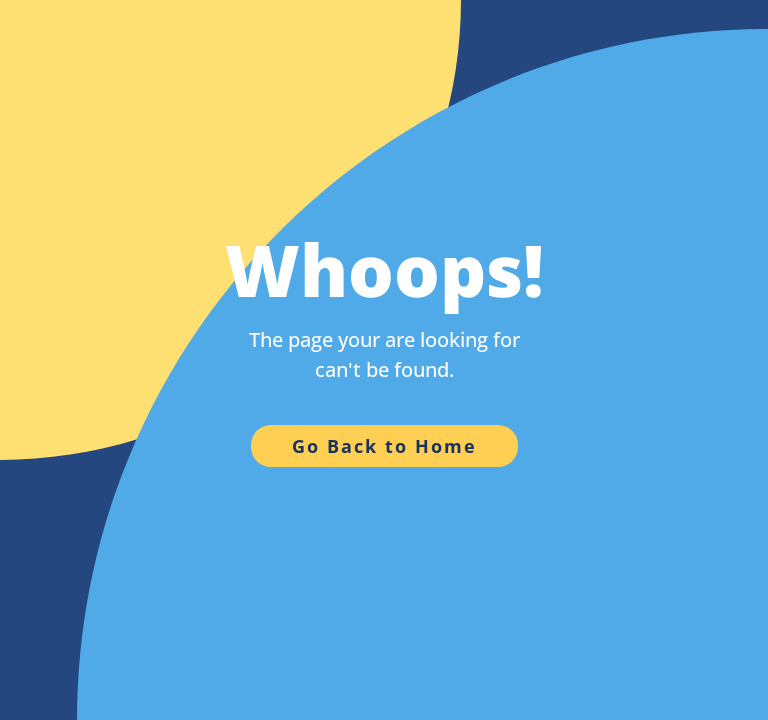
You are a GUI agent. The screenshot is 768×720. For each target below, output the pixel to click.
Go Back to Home (384, 446)
